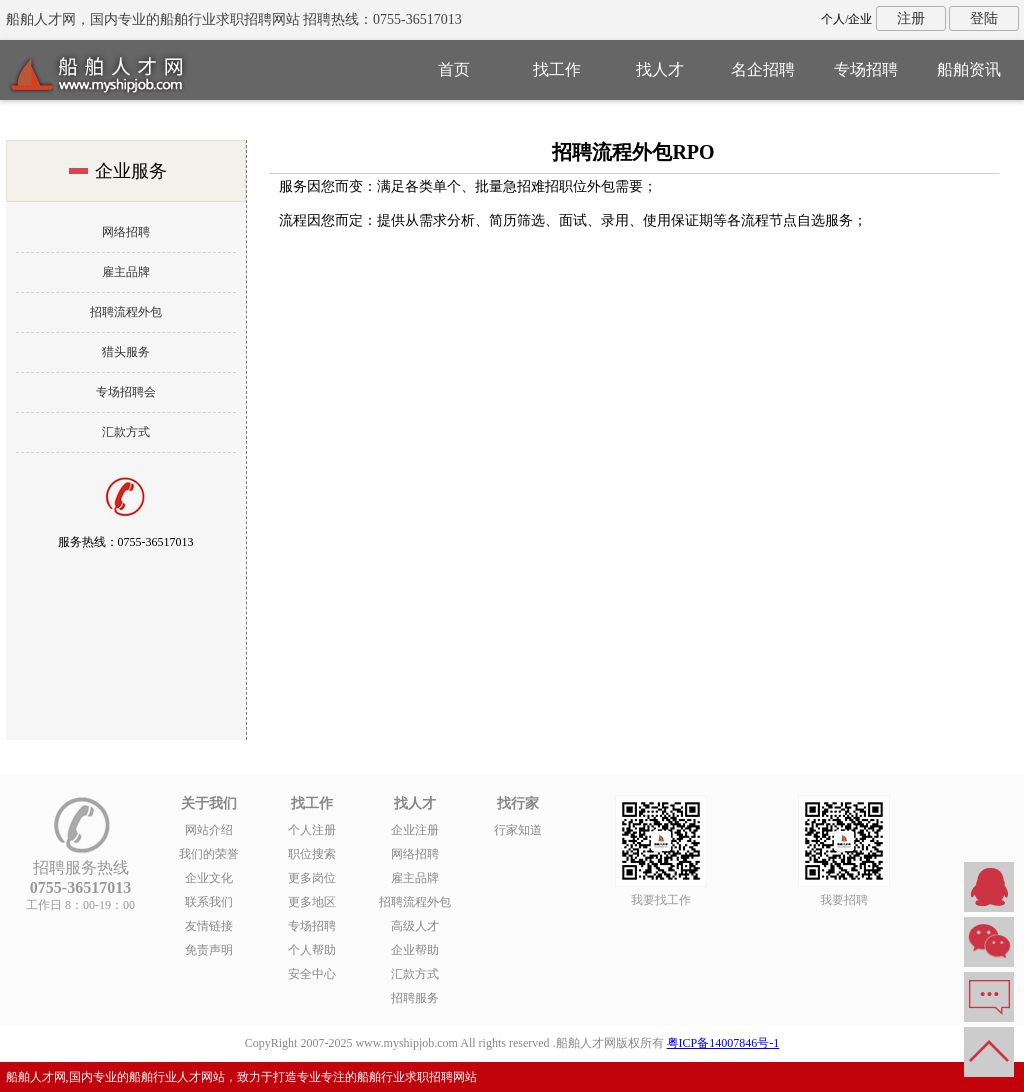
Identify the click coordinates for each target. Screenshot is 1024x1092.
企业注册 (415, 830)
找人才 (660, 69)
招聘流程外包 (126, 312)
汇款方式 (126, 432)
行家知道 (518, 830)
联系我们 (209, 902)
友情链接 (209, 926)
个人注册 (312, 830)
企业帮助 (415, 950)
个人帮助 (312, 950)
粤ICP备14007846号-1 (723, 1043)
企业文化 (209, 878)
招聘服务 (415, 998)
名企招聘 (763, 69)
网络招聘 (126, 232)
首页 (454, 69)
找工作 (557, 69)
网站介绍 (209, 830)
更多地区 (312, 902)
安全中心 (312, 974)
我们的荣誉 (209, 854)
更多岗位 (312, 878)
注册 (911, 18)
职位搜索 (312, 854)
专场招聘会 (126, 392)
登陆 (984, 18)
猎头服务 (126, 352)
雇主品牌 (126, 272)
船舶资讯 (969, 69)
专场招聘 (866, 69)
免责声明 (209, 950)
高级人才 (415, 926)
